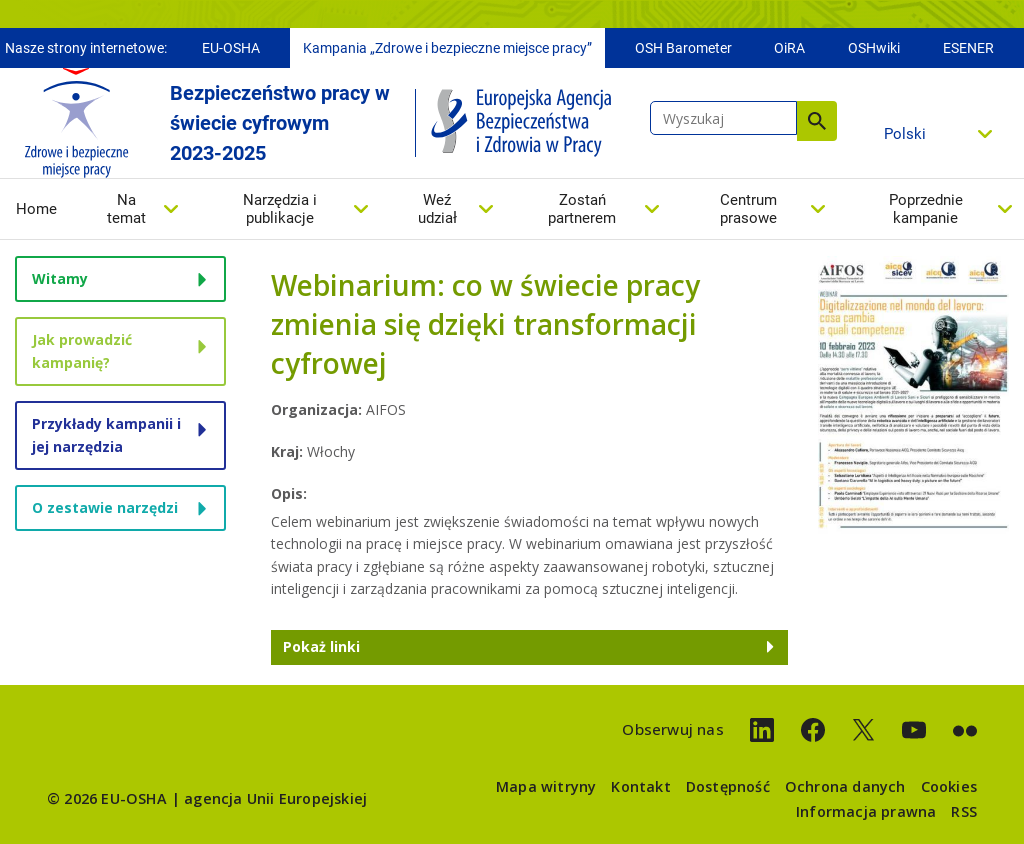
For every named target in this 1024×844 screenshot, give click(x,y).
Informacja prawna (866, 811)
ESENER (968, 48)
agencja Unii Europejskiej (275, 798)
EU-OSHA (231, 48)
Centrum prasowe (748, 209)
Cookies (949, 786)
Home (36, 209)
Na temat (126, 209)
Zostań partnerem (582, 209)
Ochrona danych (845, 786)
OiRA (789, 48)
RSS (964, 811)
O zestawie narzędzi (105, 507)
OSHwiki (874, 48)
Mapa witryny (546, 786)
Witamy (60, 278)
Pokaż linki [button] (321, 646)
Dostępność (728, 786)
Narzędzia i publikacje (280, 209)
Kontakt (640, 786)
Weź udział (437, 209)
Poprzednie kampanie (926, 209)
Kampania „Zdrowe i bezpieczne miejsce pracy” (447, 48)
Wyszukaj (817, 121)
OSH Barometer (683, 48)
